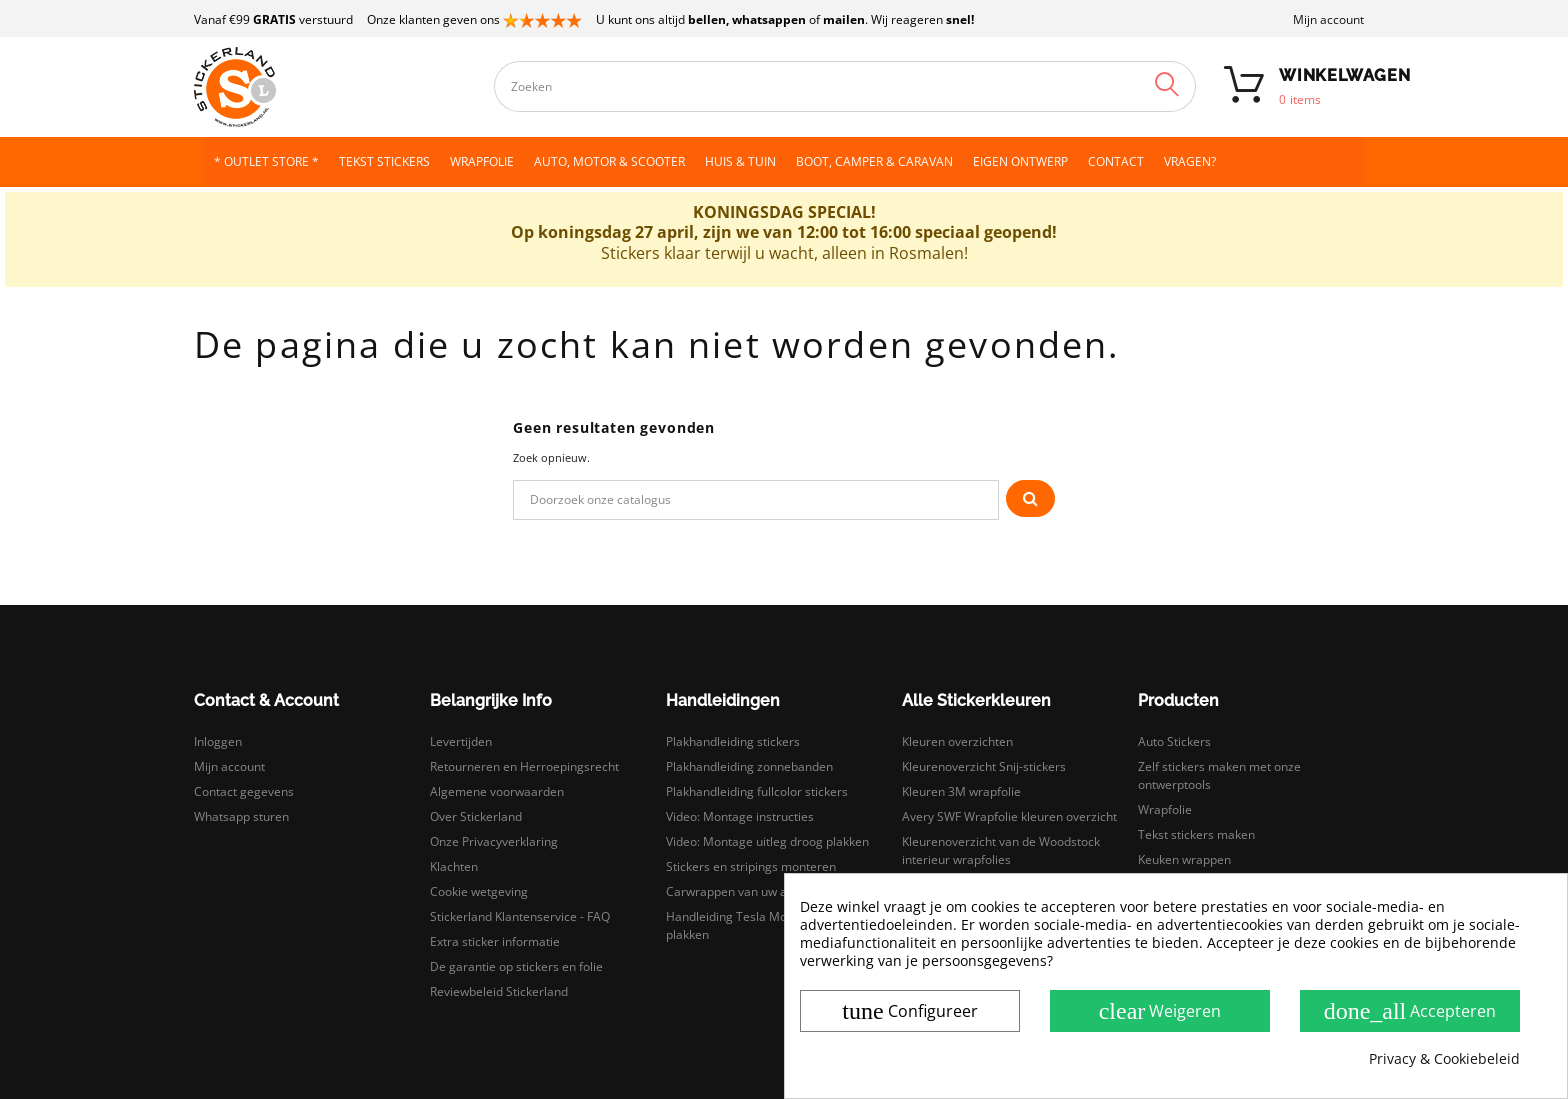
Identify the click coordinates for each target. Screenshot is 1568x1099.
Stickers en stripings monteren (751, 866)
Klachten (454, 866)
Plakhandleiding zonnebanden (749, 766)
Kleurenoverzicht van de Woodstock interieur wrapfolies (1001, 850)
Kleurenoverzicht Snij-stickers (984, 766)
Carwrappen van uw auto (735, 891)
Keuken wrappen (1184, 859)
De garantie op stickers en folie (516, 966)
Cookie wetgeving (479, 891)
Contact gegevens (244, 791)
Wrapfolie (1165, 809)
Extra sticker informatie (495, 941)
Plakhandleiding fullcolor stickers (757, 791)
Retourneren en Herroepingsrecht (524, 766)
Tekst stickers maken (1196, 834)
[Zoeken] (756, 500)
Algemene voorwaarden (497, 791)
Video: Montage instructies (740, 816)
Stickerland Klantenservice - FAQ (520, 916)
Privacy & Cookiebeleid (1444, 1059)
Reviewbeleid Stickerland (499, 991)
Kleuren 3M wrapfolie (961, 791)
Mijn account (1328, 19)
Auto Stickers (1174, 741)
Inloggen (218, 741)
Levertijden (461, 741)
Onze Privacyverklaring (494, 841)
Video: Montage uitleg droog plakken (767, 841)
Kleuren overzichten (957, 741)
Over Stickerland (476, 816)
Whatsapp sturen (241, 816)
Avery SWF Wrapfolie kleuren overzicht (1009, 816)
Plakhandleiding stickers (733, 741)
